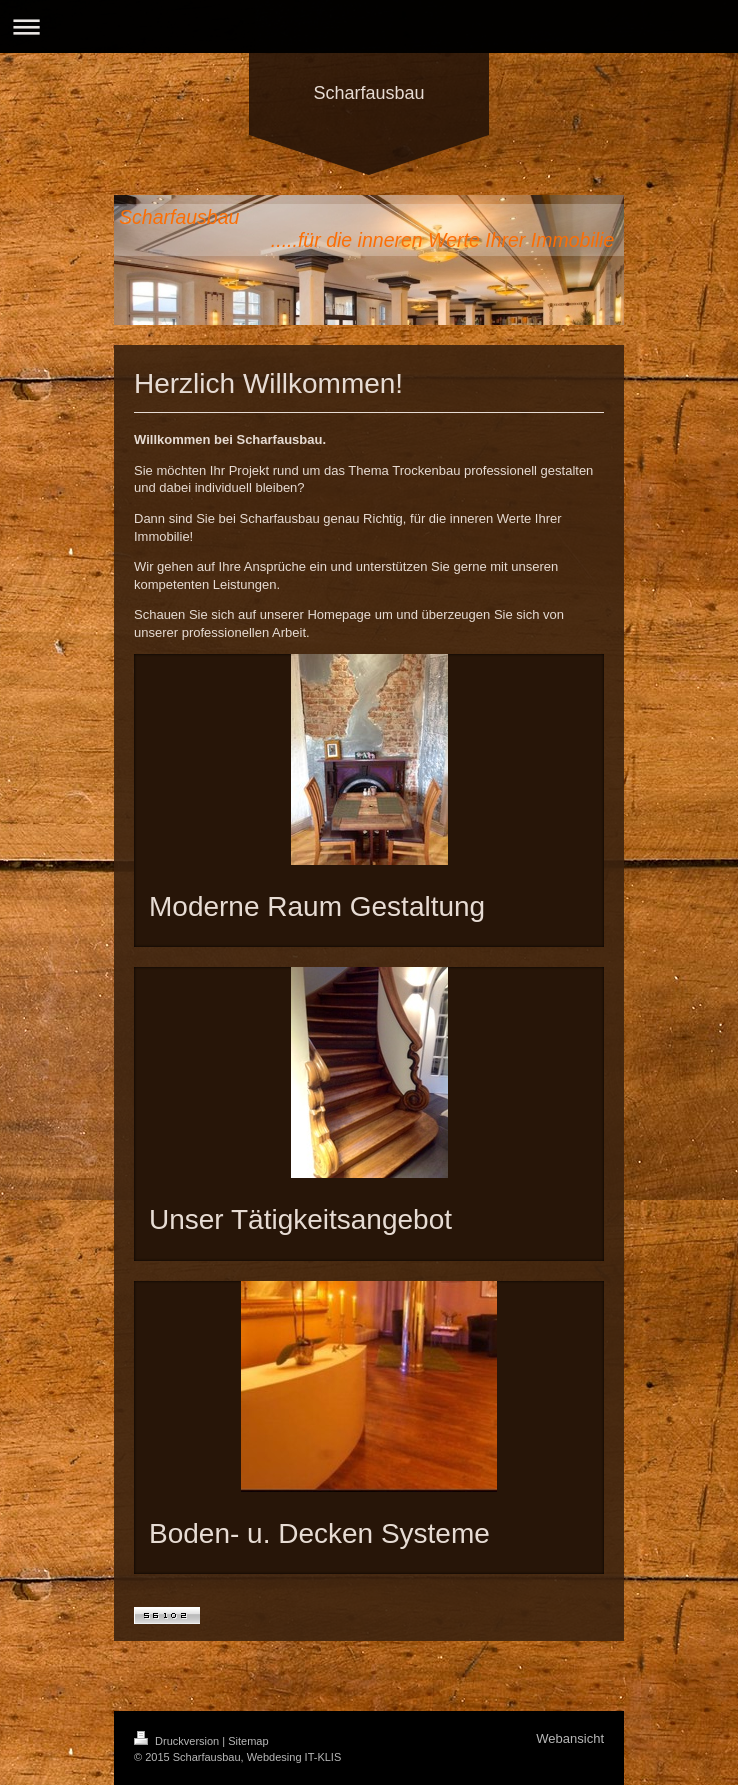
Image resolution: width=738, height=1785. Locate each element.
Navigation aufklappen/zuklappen (369, 26)
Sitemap (248, 1741)
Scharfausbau (368, 93)
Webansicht (570, 1738)
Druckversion (178, 1741)
